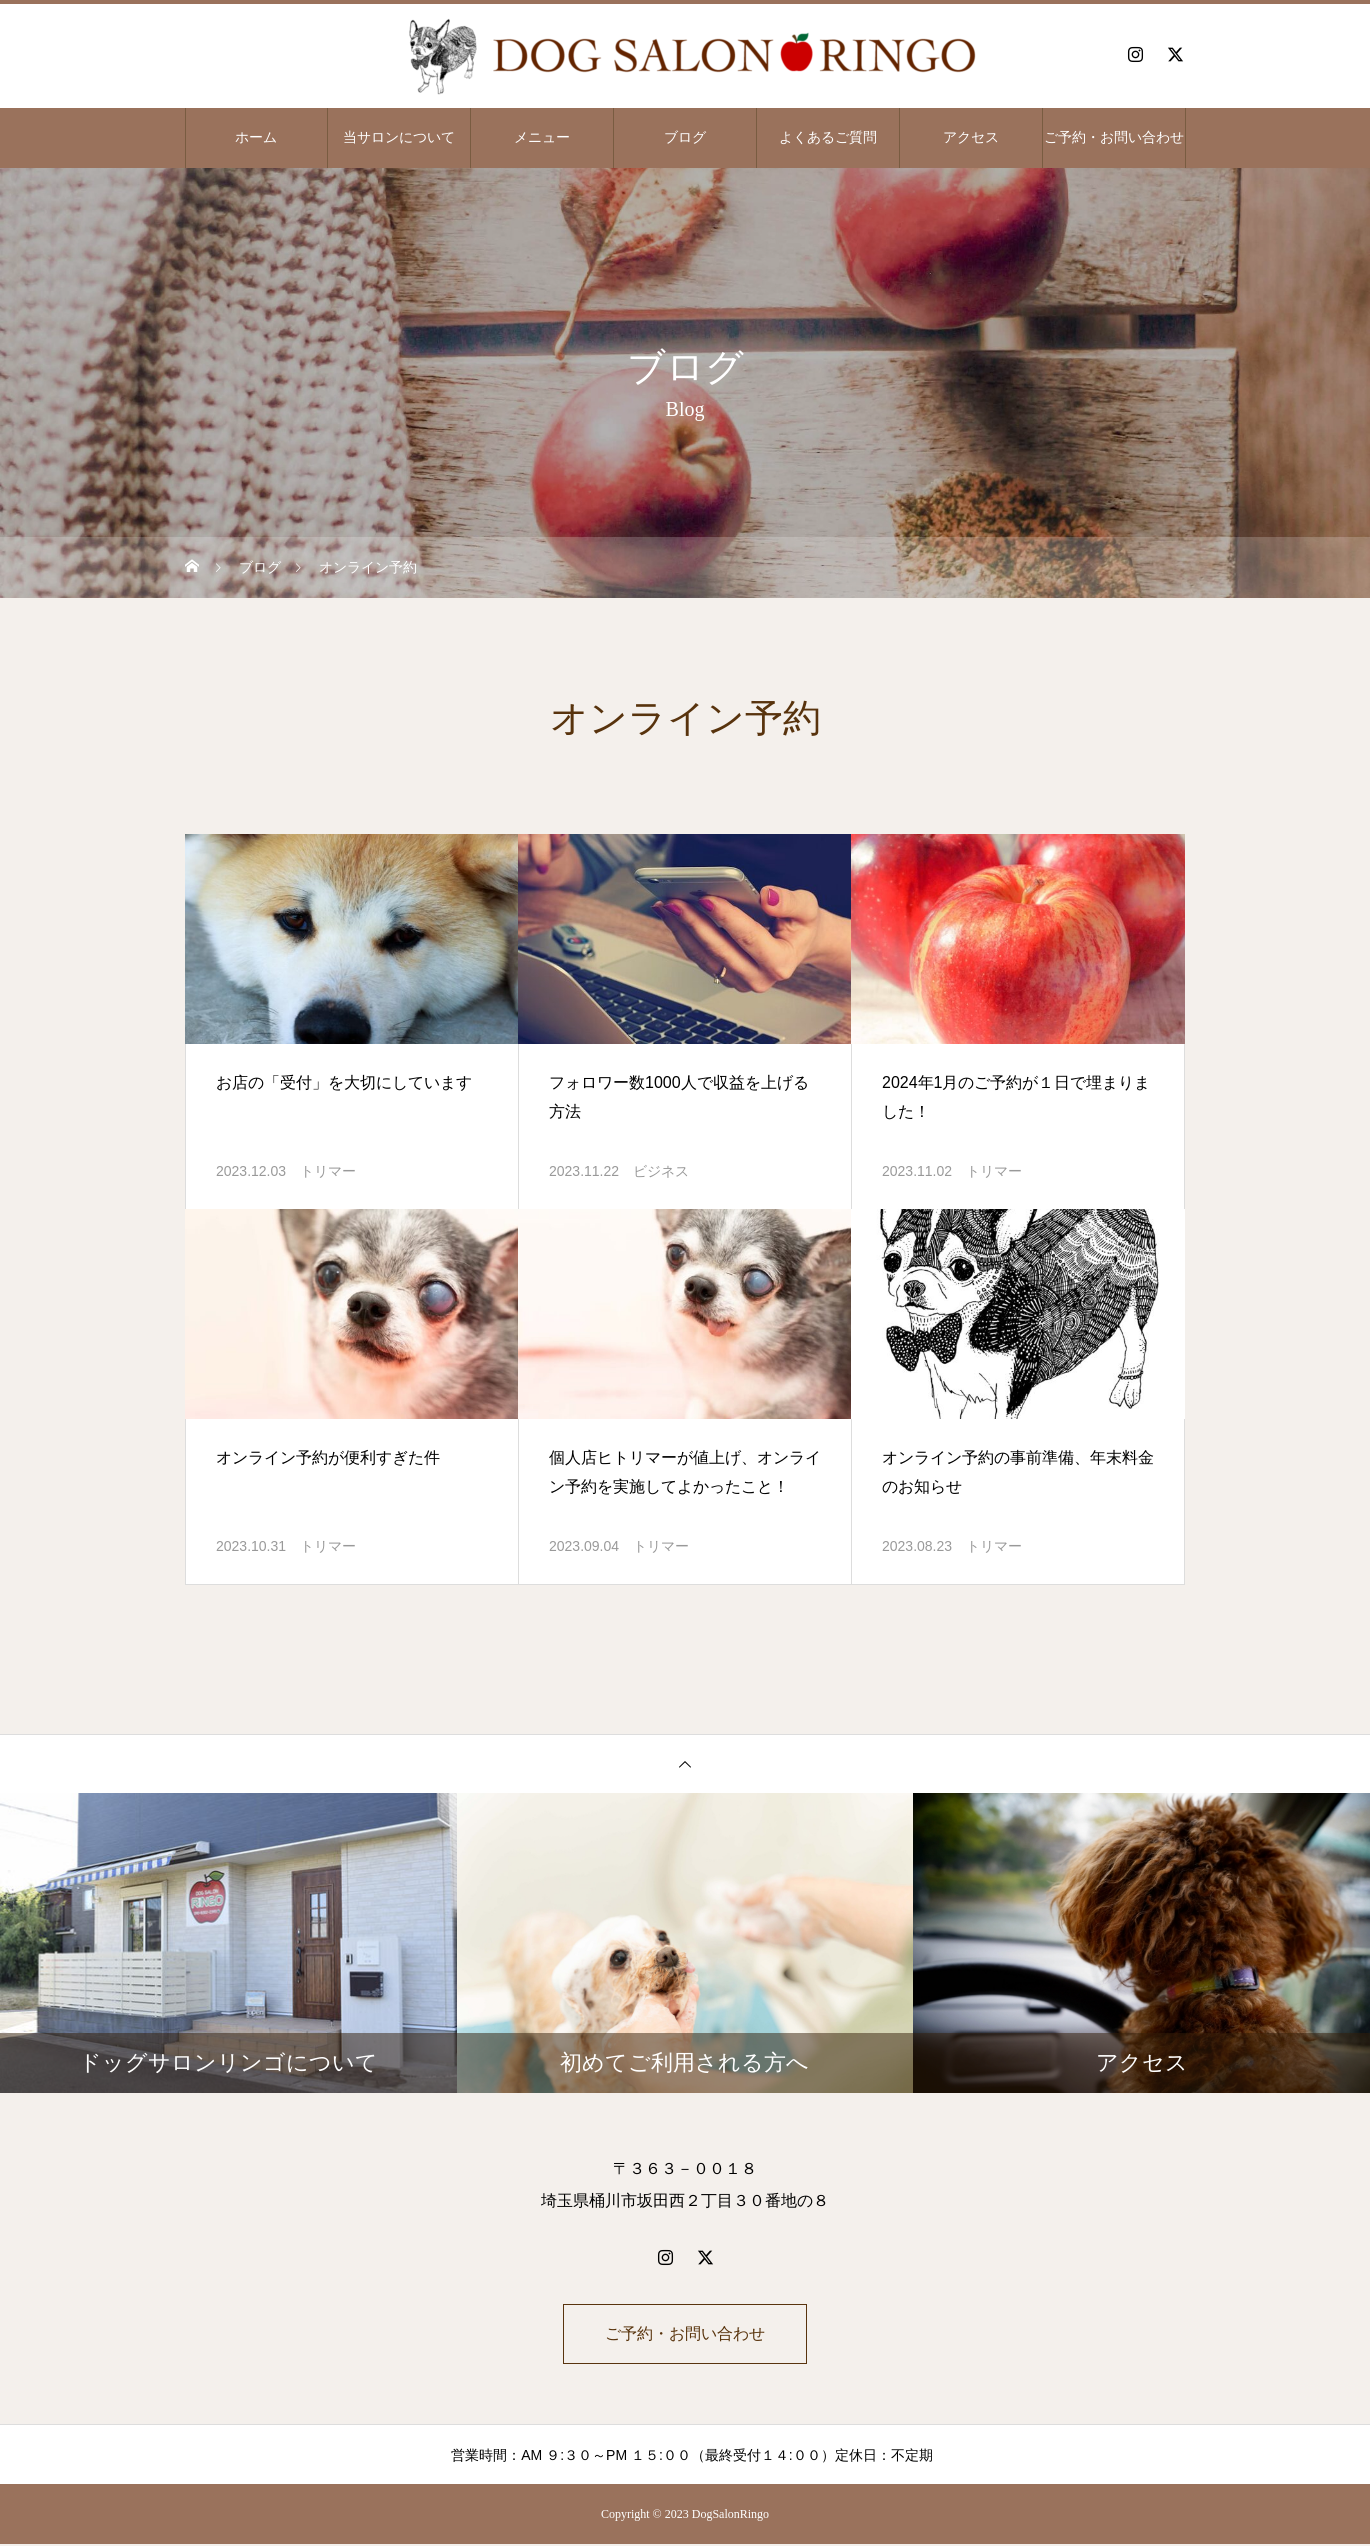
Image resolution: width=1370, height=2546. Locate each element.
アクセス (971, 137)
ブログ (685, 137)
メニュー (542, 137)
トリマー (328, 1171)
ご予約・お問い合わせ (1114, 137)
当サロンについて (399, 137)
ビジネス (661, 1171)
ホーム (256, 137)
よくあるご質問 (828, 137)
